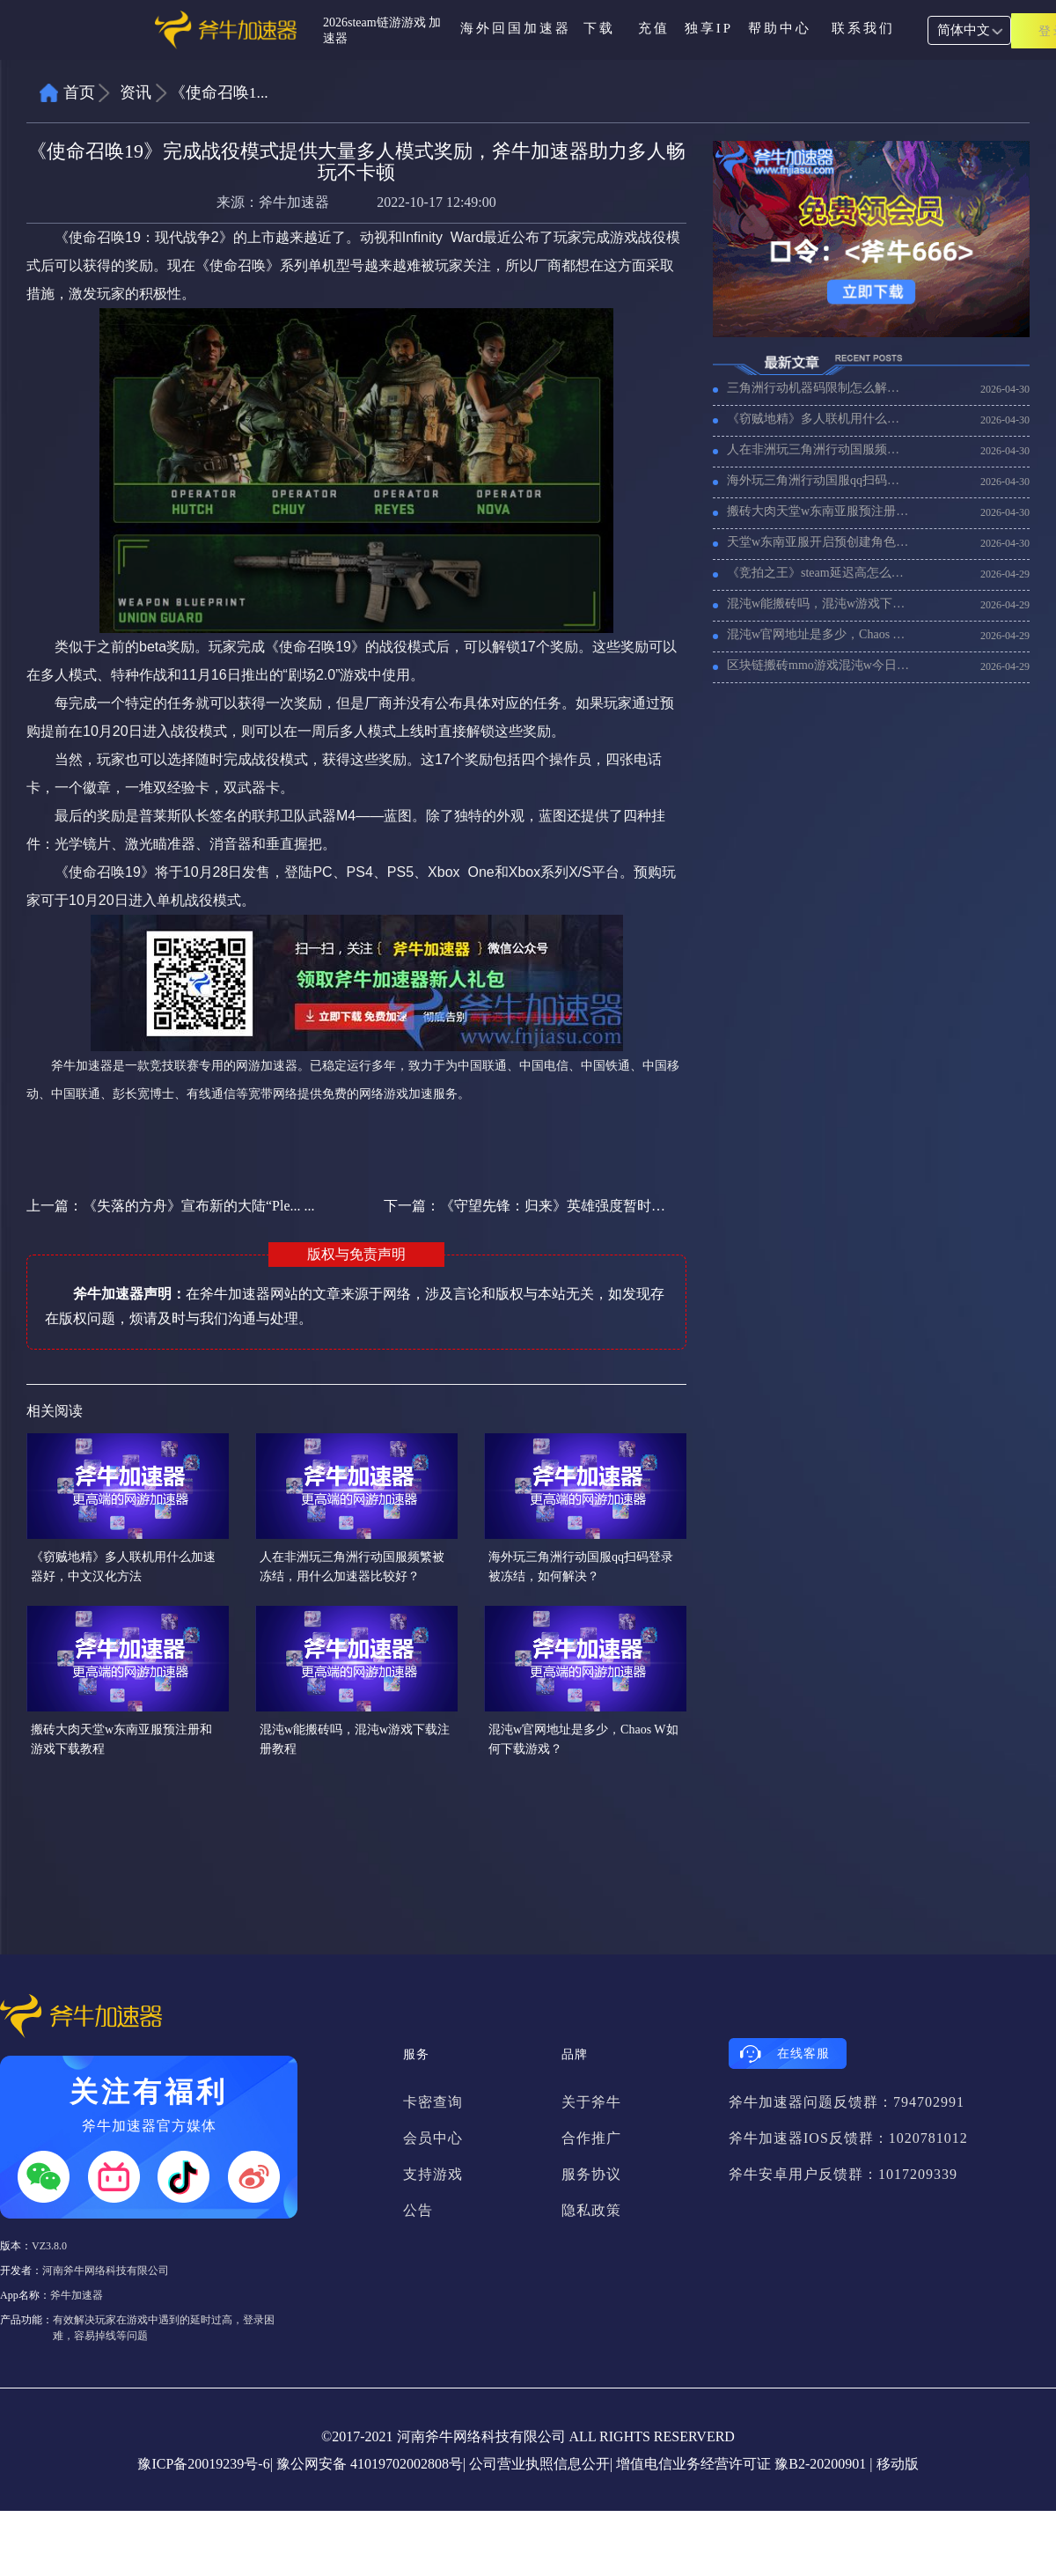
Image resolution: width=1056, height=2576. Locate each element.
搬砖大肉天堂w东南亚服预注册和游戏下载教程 (818, 511)
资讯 (135, 92)
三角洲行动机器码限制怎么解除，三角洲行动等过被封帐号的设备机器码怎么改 (818, 387)
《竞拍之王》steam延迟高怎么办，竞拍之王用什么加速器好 (818, 572)
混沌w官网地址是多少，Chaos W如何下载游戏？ (818, 634)
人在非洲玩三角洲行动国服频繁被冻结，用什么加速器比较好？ (818, 449)
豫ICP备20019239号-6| (204, 2463)
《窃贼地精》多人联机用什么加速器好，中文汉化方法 (818, 418)
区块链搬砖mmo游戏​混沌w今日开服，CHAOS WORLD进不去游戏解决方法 (818, 665)
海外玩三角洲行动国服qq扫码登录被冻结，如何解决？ (818, 480)
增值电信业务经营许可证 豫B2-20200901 (741, 2463)
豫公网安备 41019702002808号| (371, 2463)
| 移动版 (893, 2463)
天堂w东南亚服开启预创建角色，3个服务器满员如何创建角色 (818, 541)
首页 (79, 92)
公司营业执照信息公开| (540, 2463)
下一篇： (525, 1205)
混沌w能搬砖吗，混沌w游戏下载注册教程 (818, 603)
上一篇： (170, 1205)
